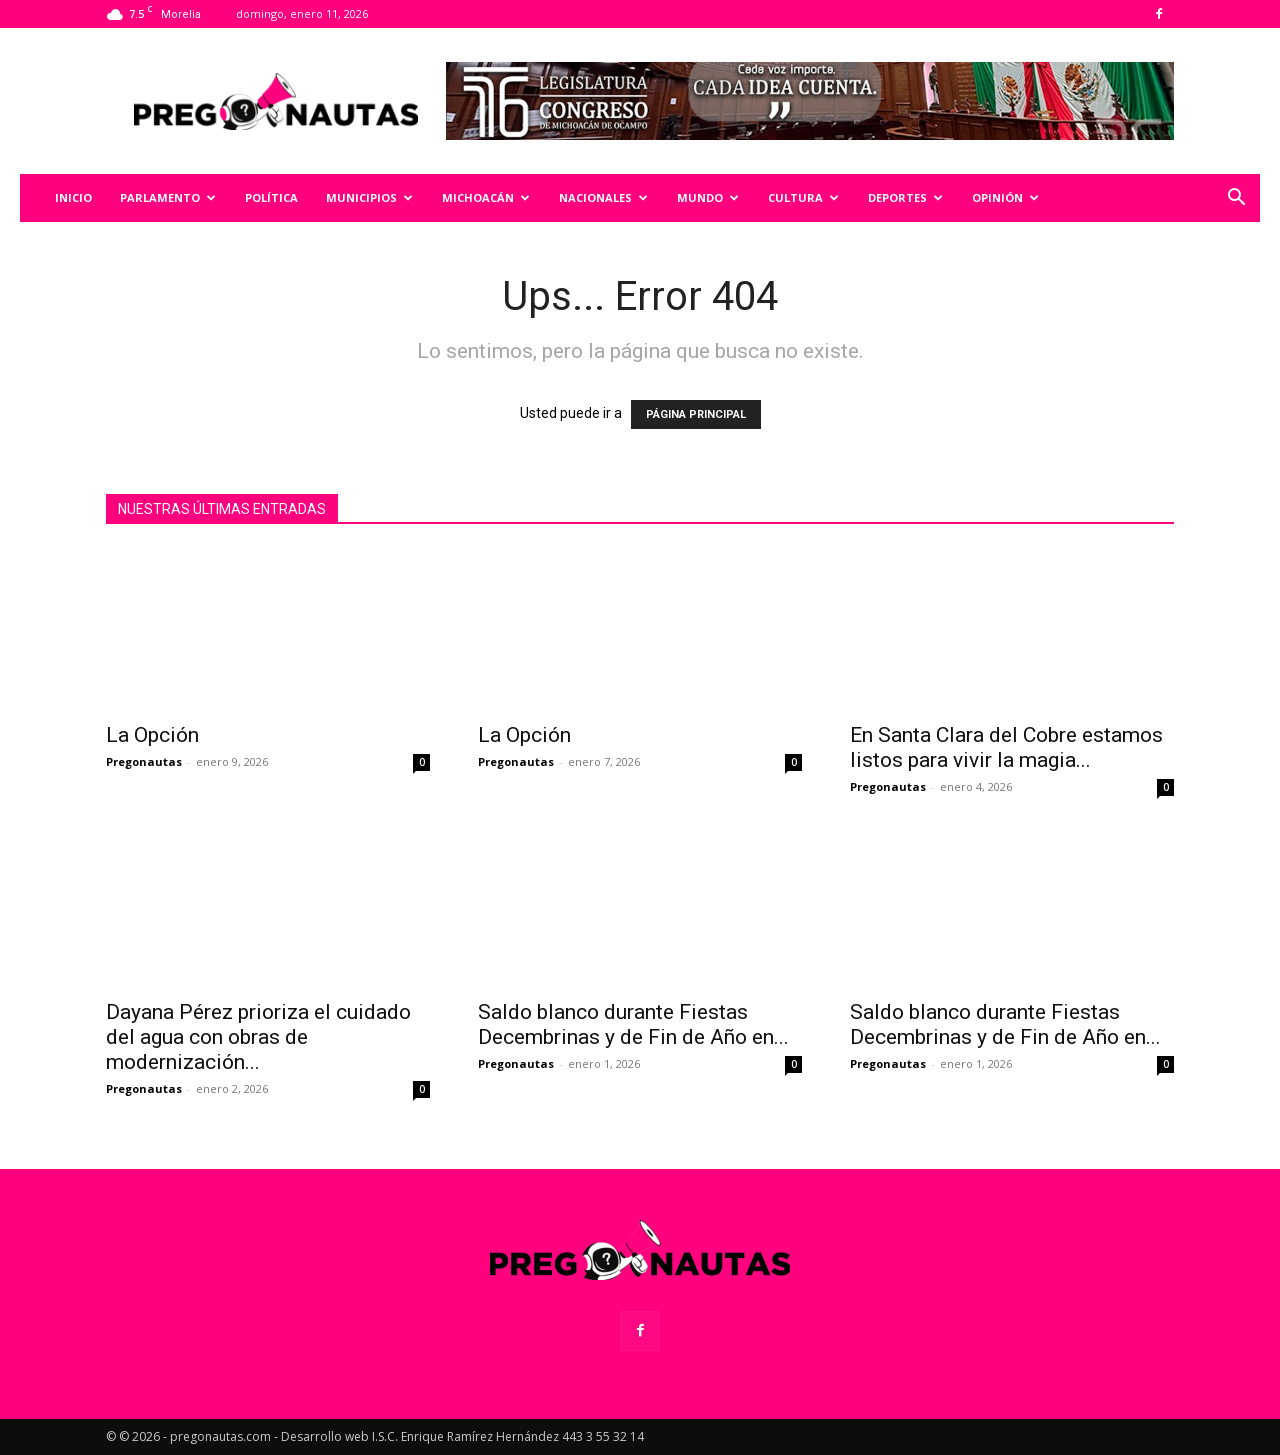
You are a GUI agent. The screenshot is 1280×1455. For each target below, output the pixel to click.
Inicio (73, 197)
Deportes (905, 197)
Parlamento (168, 197)
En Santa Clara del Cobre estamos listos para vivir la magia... (1006, 747)
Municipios (369, 197)
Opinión (1005, 197)
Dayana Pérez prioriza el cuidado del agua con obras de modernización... (258, 1037)
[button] (1236, 199)
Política (271, 197)
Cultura (803, 197)
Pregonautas (144, 761)
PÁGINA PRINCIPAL (696, 414)
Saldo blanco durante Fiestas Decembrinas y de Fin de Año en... (633, 1024)
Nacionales (603, 197)
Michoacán (486, 197)
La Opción (152, 735)
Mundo (708, 197)
